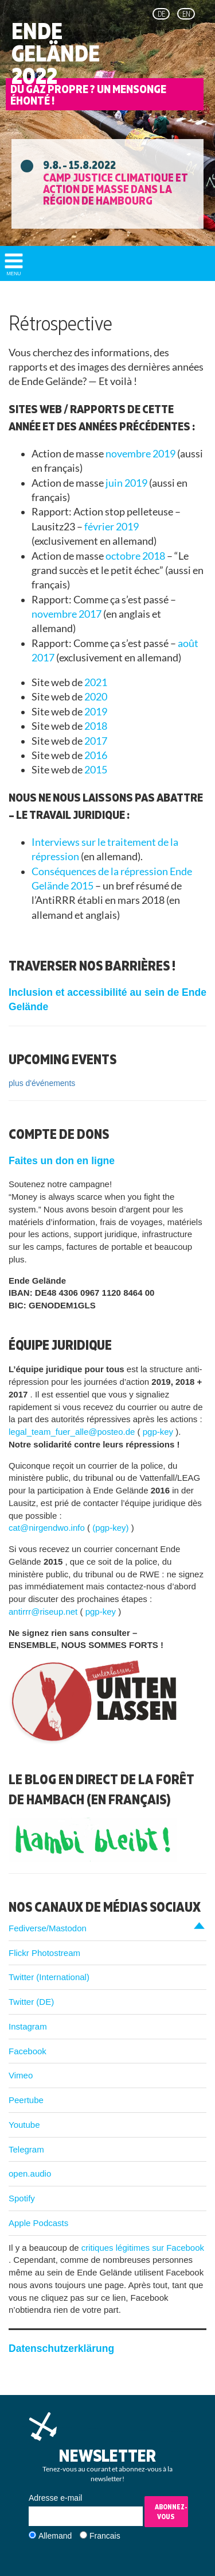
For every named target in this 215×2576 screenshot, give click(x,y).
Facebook (27, 2051)
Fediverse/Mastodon (48, 1928)
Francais (104, 2535)
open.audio (30, 2173)
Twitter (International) (49, 1977)
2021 (95, 682)
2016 (95, 755)
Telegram (26, 2149)
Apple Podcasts (38, 2223)
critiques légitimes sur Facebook (142, 2247)
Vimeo (21, 2075)
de (161, 13)
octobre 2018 (136, 556)
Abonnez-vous (171, 2511)
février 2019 (111, 527)
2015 (95, 770)
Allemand (55, 2535)
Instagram (28, 2026)
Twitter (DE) (31, 2002)
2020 (95, 697)
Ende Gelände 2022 (55, 53)
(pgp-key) (111, 1527)
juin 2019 (127, 483)
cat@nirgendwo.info (48, 1527)
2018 (95, 726)
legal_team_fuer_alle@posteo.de (73, 1432)
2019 (95, 712)
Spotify (22, 2198)
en (186, 13)
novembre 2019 (141, 454)
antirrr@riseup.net (44, 1611)
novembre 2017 (67, 614)
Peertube (26, 2100)
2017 (95, 741)
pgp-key (159, 1432)
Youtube (24, 2125)
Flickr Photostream (44, 1953)
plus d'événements (42, 1083)
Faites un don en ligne (62, 1160)
